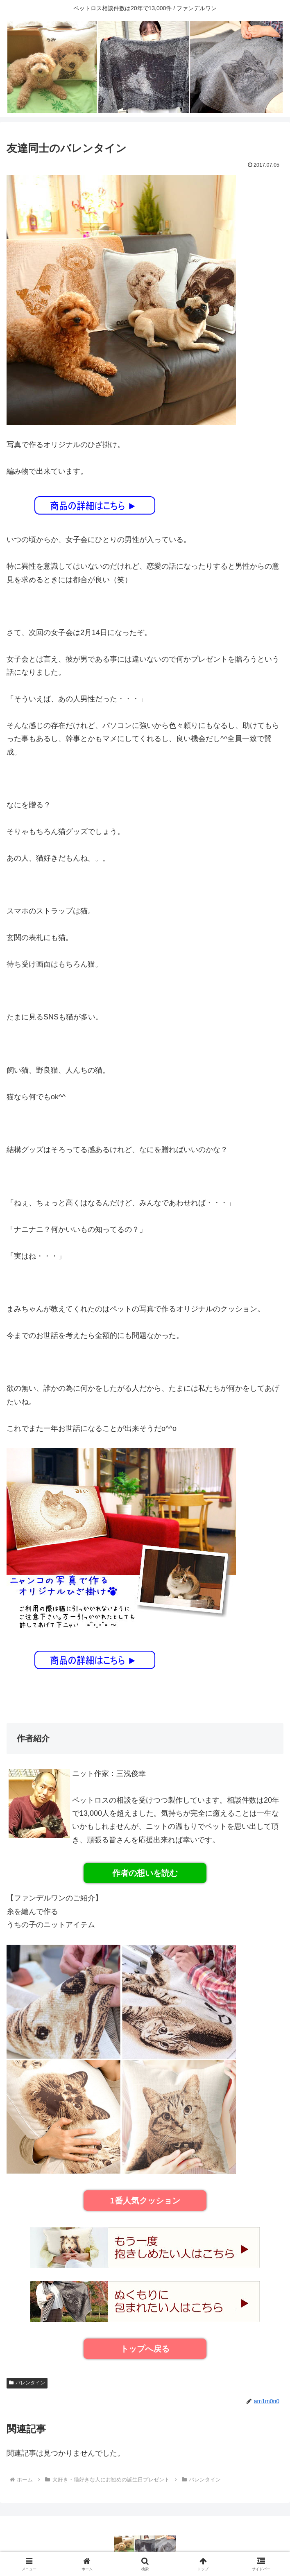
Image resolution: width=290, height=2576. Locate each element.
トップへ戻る (145, 2348)
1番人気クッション (145, 2200)
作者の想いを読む (145, 1873)
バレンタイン (27, 2383)
